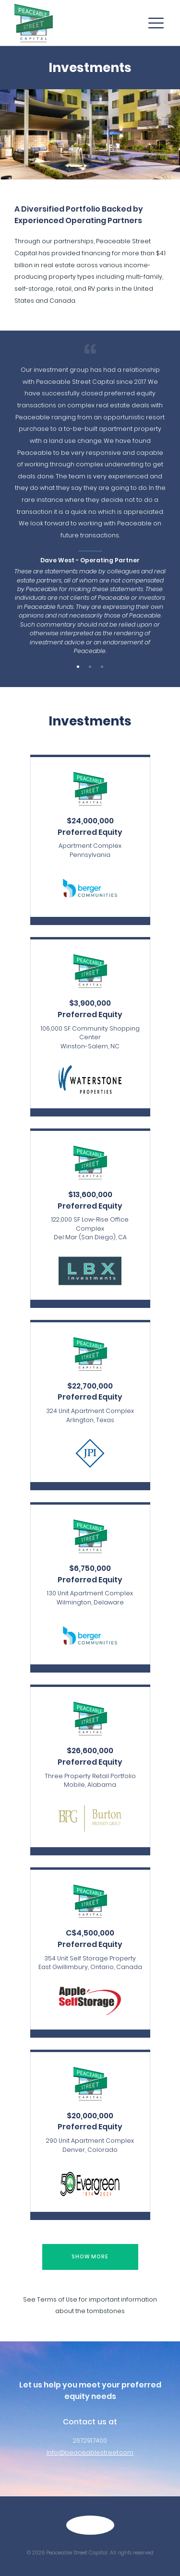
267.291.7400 (90, 2440)
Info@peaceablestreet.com (90, 2452)
